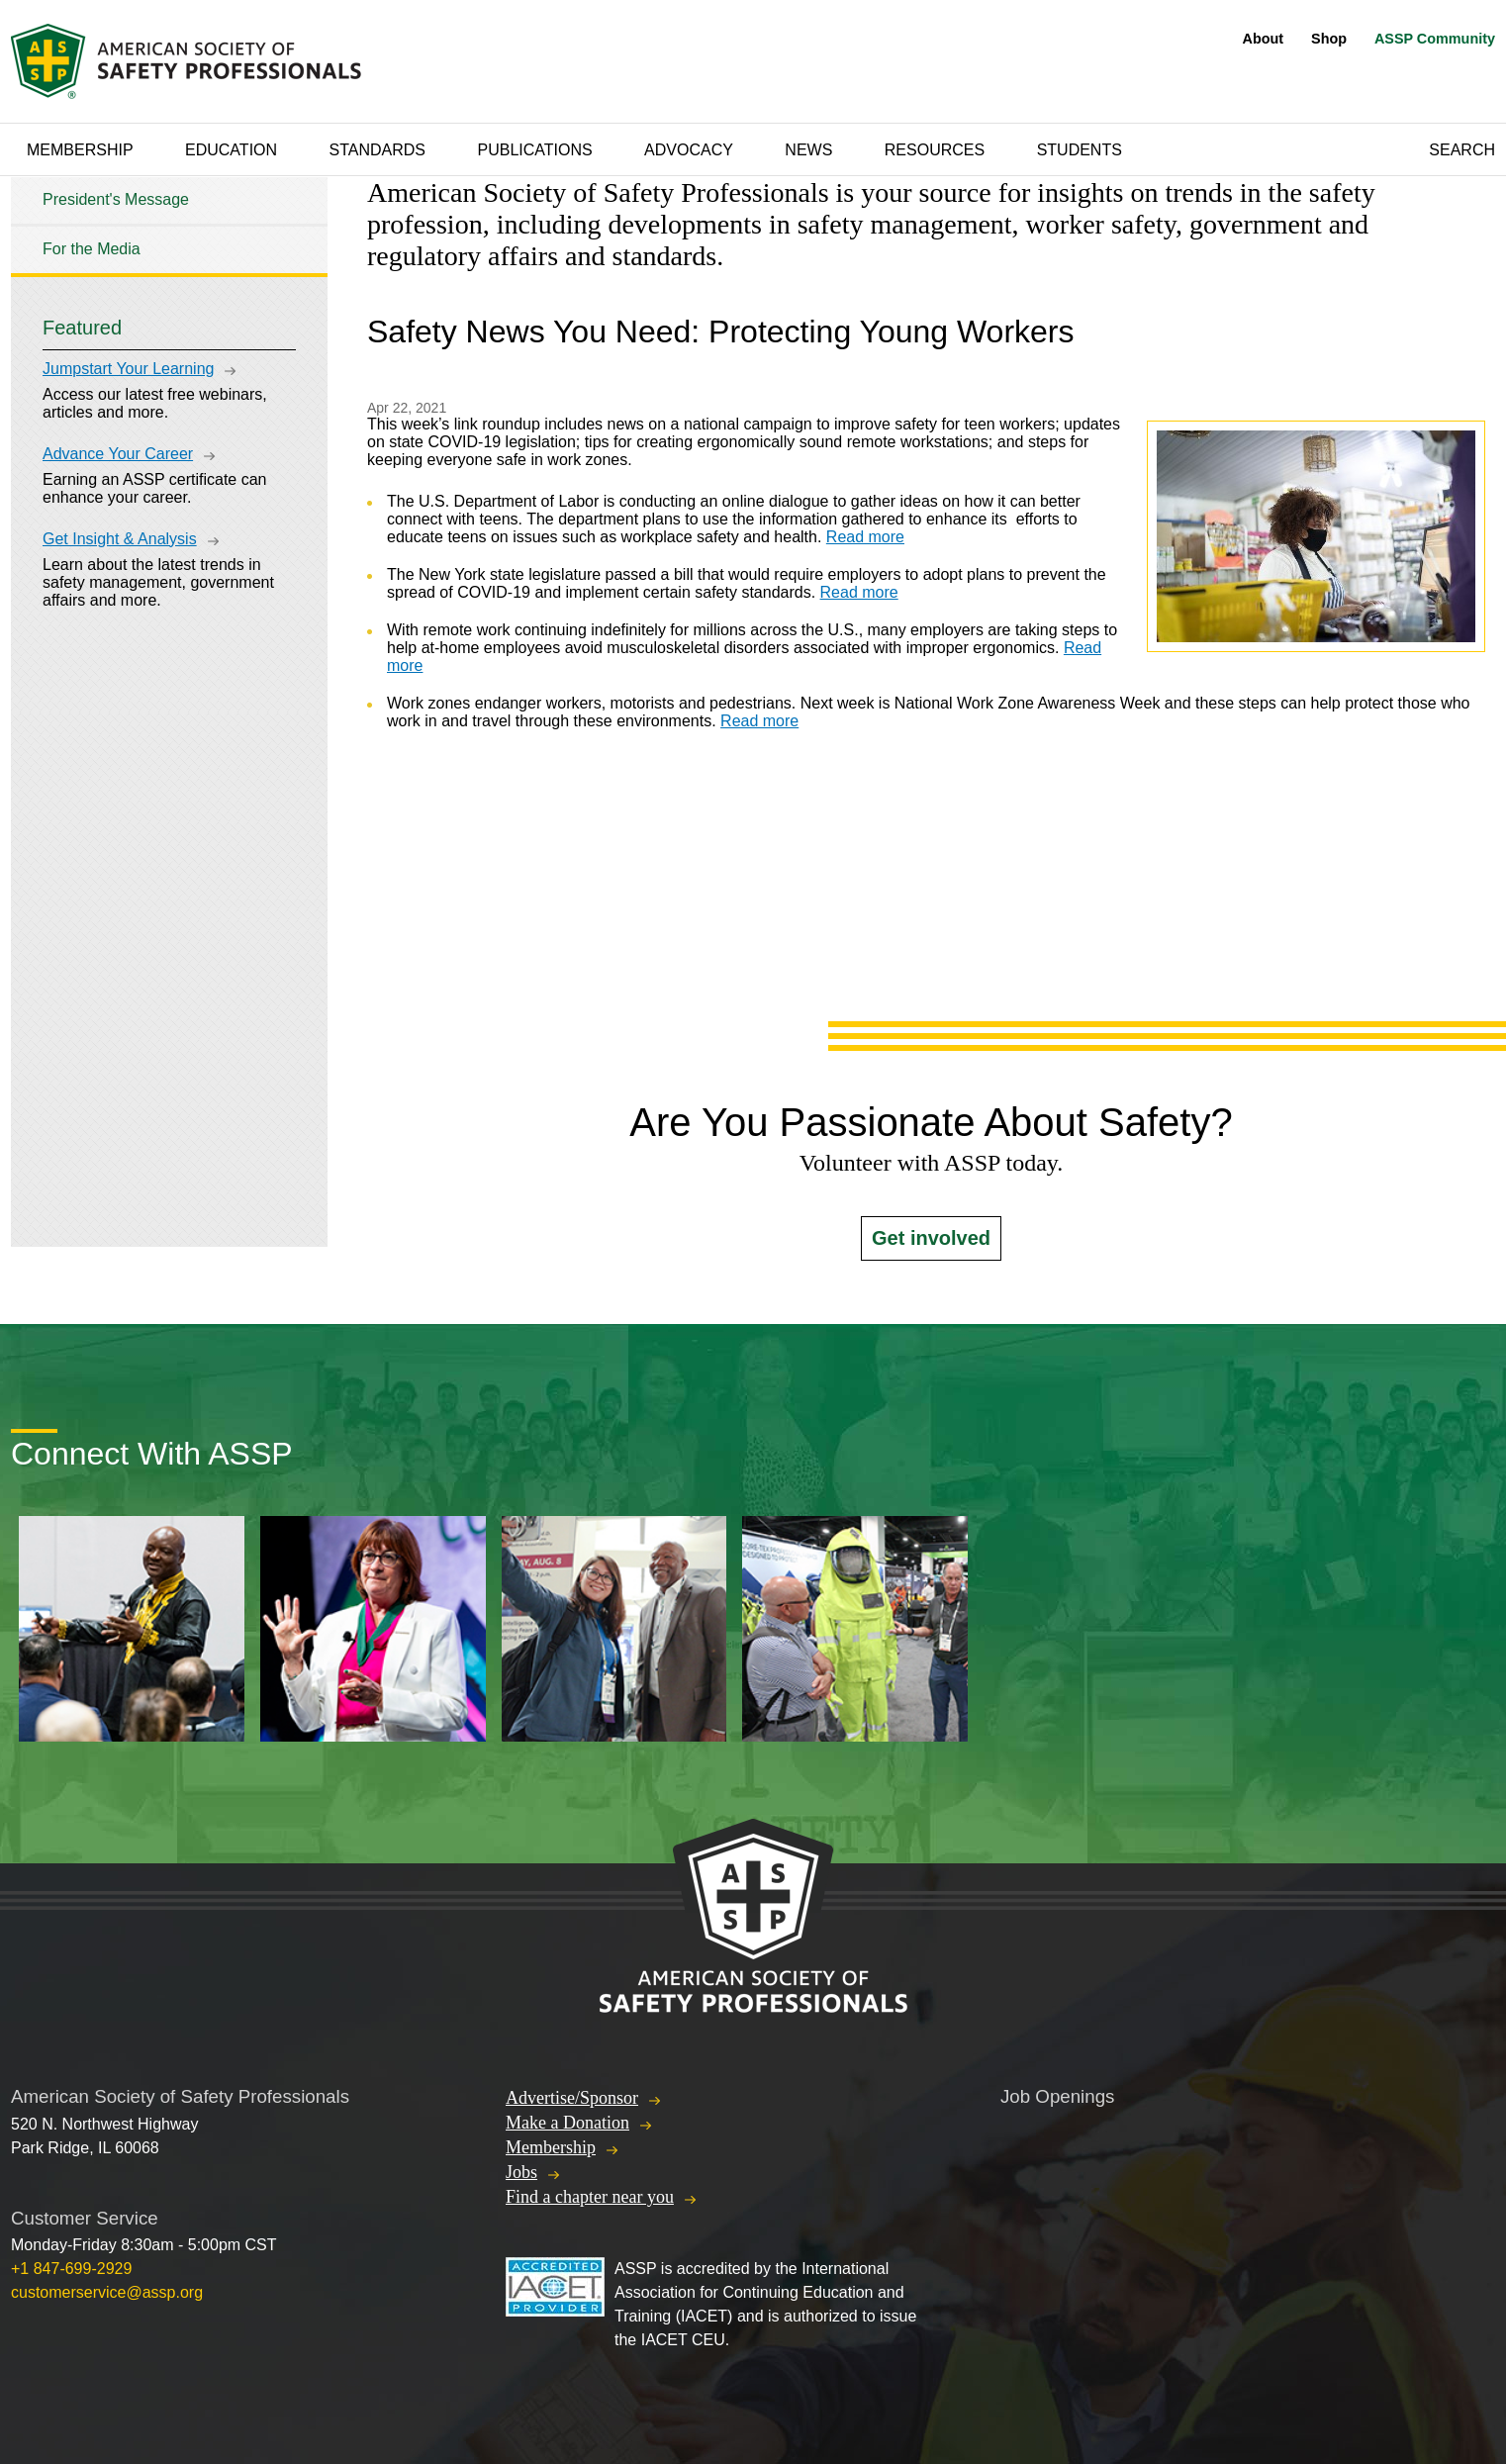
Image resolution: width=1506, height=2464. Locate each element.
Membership (80, 150)
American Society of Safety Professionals (188, 61)
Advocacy (688, 150)
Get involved (931, 1238)
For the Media (92, 248)
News (808, 150)
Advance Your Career (118, 453)
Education (231, 150)
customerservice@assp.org (107, 2292)
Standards (377, 150)
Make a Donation (567, 2122)
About (1263, 39)
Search (1462, 150)
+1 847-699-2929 (71, 2268)
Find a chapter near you (590, 2197)
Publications (534, 150)
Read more (865, 536)
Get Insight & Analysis (120, 538)
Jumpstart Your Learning (128, 368)
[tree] (169, 225)
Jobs (521, 2172)
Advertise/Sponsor (572, 2098)
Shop (1329, 39)
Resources (935, 150)
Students (1079, 150)
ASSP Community (1434, 39)
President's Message (116, 199)
